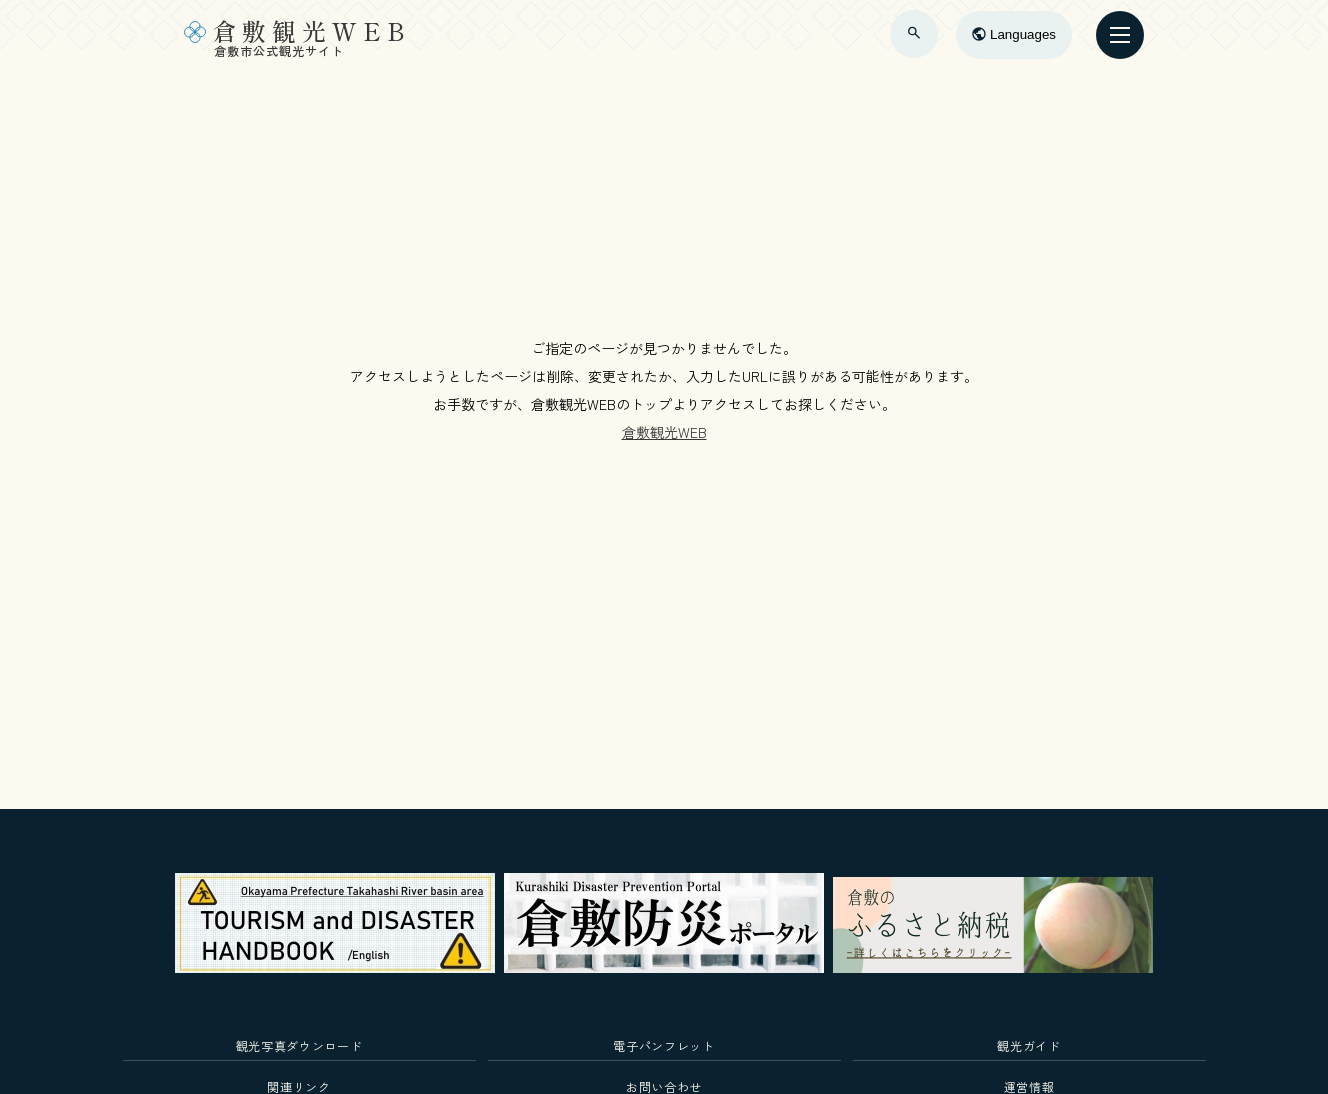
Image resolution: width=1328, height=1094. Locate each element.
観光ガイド (1028, 1045)
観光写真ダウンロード (299, 1045)
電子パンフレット (663, 1045)
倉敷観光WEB (664, 432)
